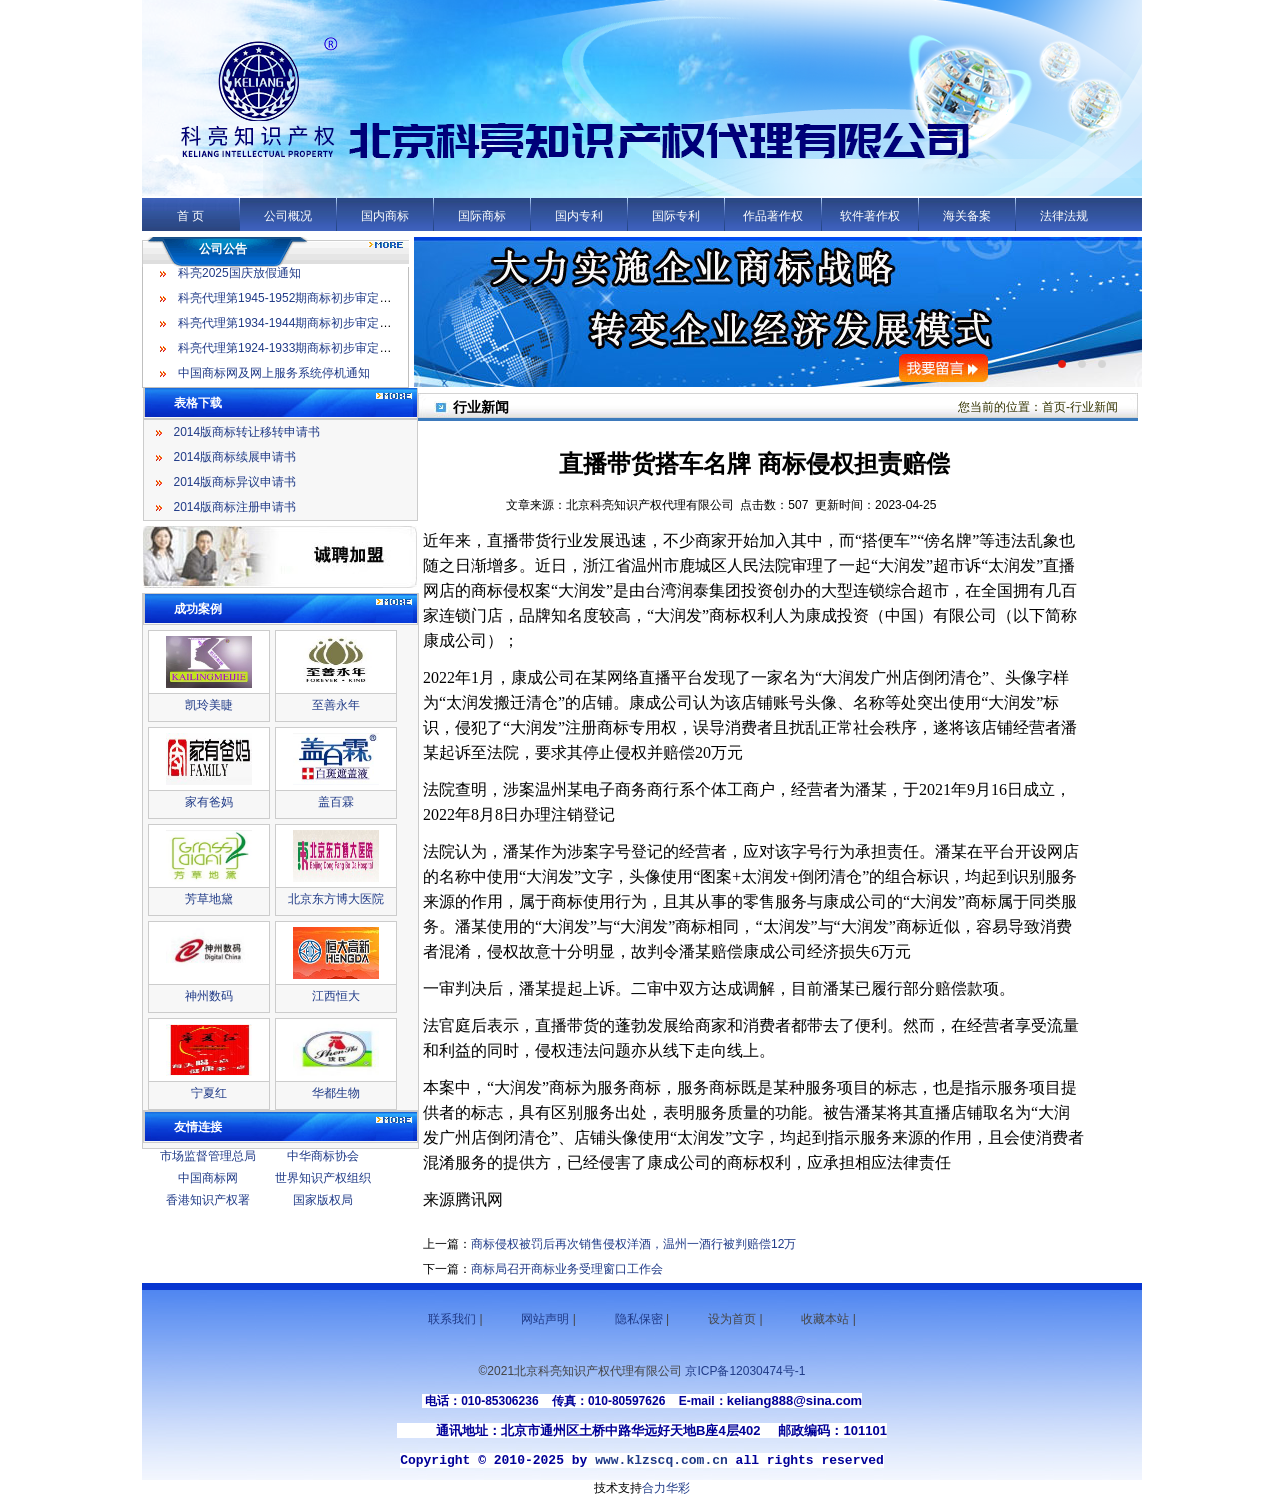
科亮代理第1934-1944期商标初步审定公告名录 (302, 327)
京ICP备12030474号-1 (745, 1371)
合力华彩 (666, 1488)
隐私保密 (639, 1319)
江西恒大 (336, 996)
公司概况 (288, 216)
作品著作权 (773, 216)
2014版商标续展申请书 (235, 457)
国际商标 (482, 216)
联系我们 (452, 1319)
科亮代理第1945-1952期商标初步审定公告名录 (302, 302)
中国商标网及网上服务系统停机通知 (274, 377)
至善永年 (336, 705)
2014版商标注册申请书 (235, 507)
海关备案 (967, 216)
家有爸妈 (209, 802)
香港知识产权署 (208, 1200)
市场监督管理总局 (208, 1156)
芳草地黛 (209, 899)
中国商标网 (208, 1178)
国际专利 (676, 216)
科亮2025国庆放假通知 (239, 277)
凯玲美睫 (209, 705)
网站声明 (545, 1319)
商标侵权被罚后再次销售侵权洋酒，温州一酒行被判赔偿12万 (633, 1244)
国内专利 (579, 216)
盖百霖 (336, 802)
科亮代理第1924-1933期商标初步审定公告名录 (302, 352)
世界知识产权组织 (323, 1178)
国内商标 (385, 216)
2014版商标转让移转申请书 (247, 432)
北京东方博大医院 (336, 899)
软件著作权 (870, 216)
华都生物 (336, 1093)
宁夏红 (209, 1093)
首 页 (190, 216)
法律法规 (1064, 216)
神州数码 (209, 996)
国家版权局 (323, 1200)
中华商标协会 (323, 1156)
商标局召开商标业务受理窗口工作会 (567, 1269)
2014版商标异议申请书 (235, 482)
